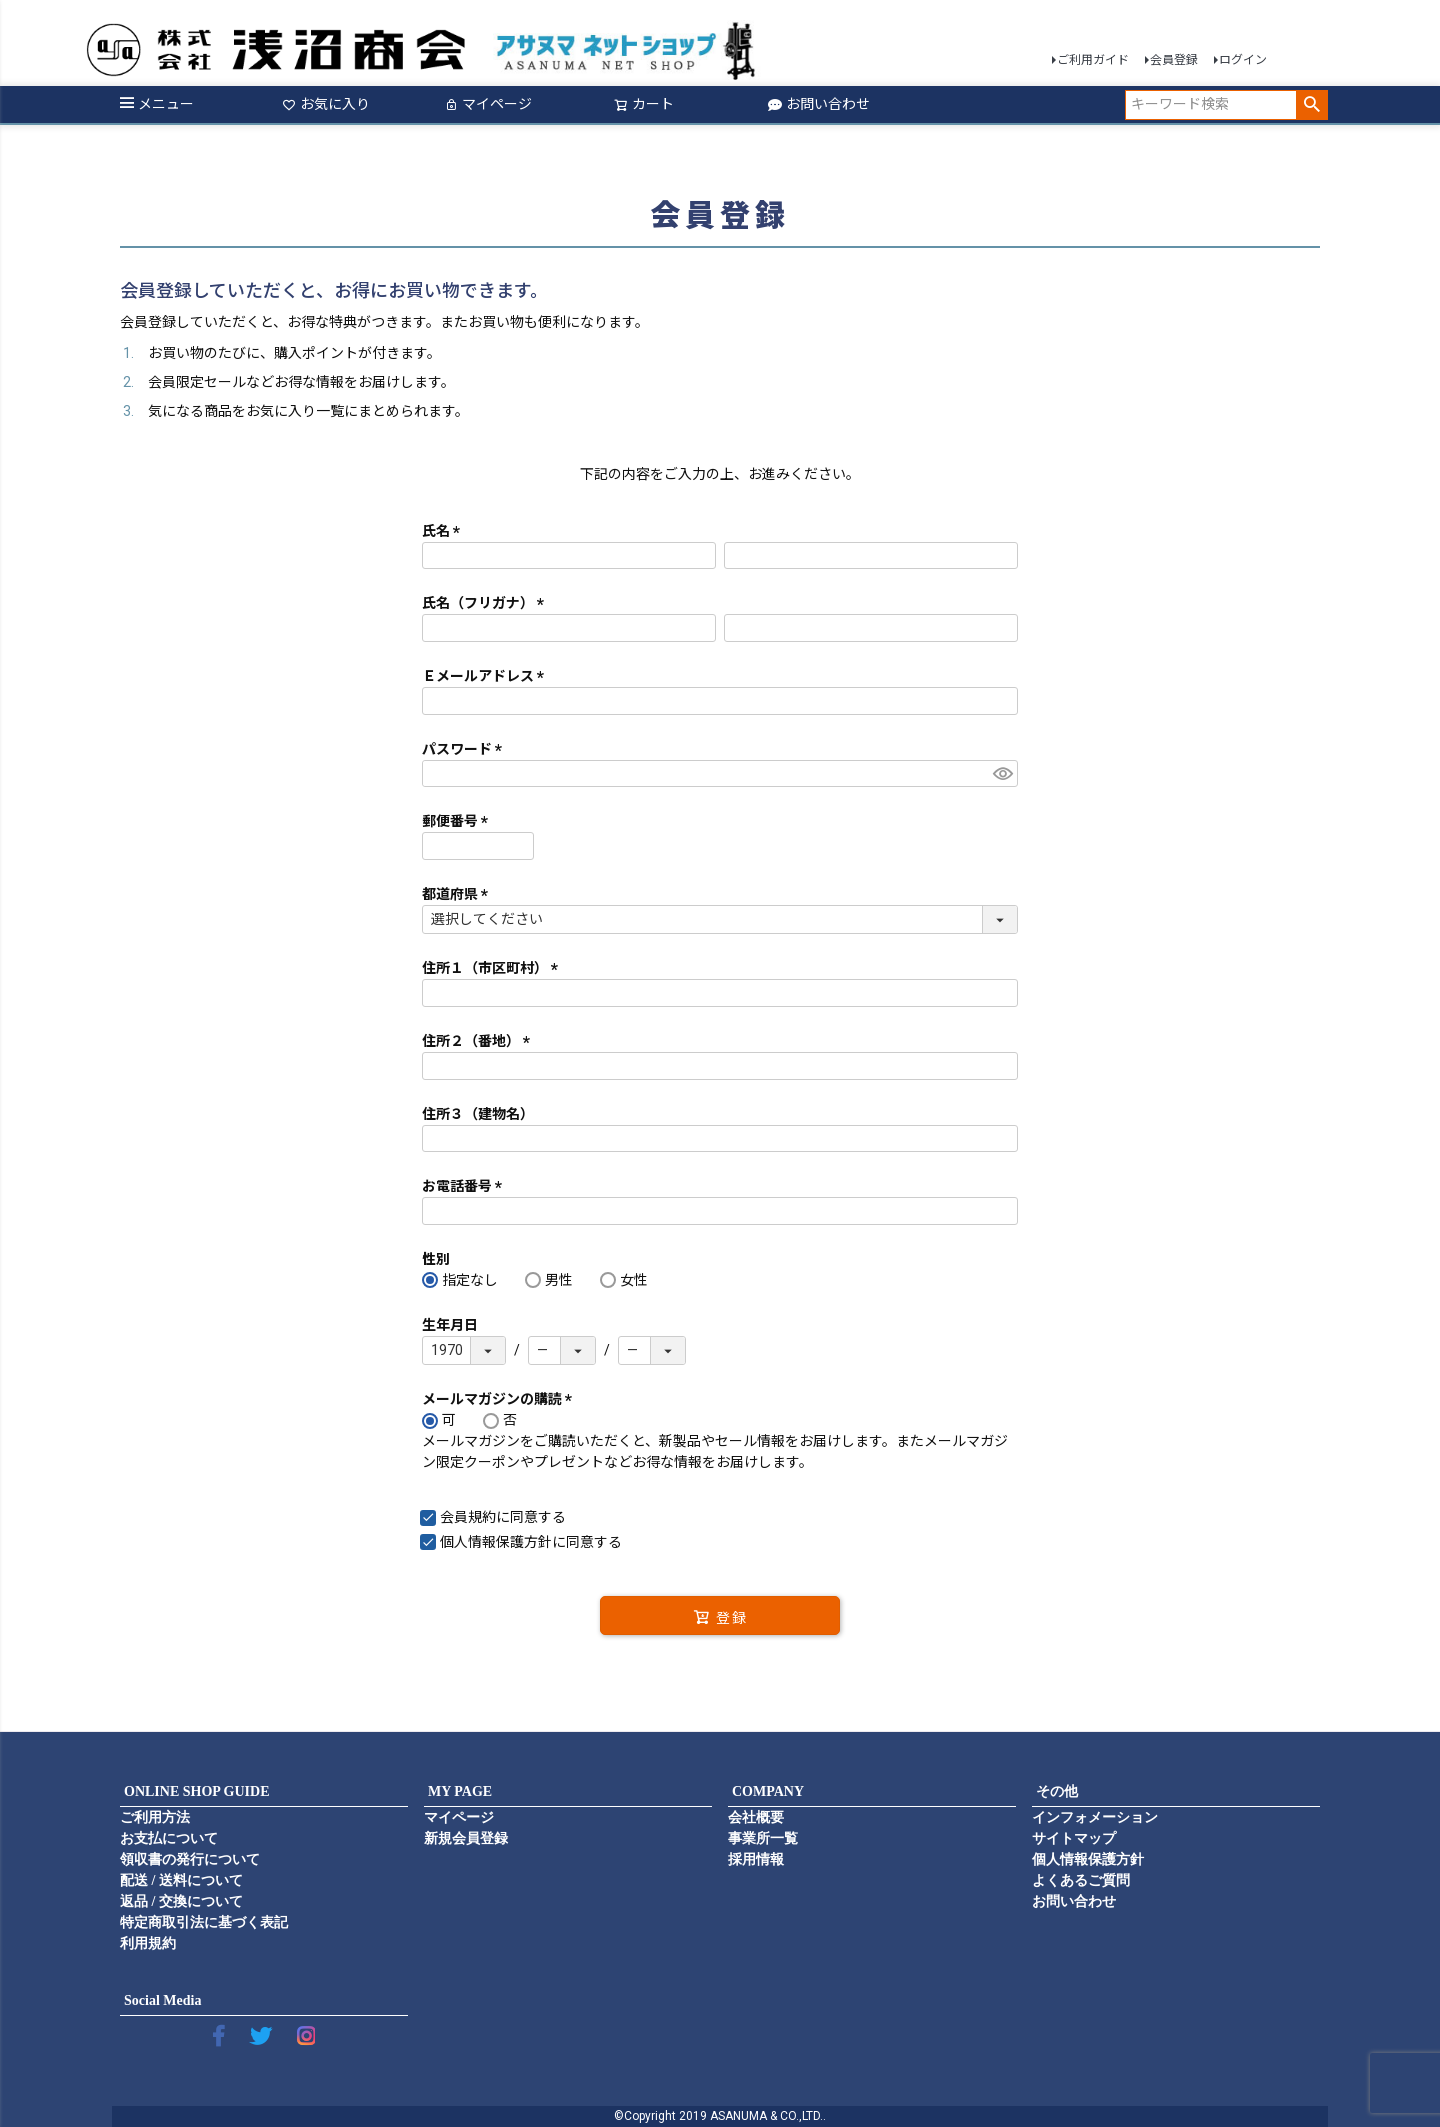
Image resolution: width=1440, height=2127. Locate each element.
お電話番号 (465, 1186)
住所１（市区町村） (493, 968)
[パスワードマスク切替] (1002, 774)
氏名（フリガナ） (486, 603)
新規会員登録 (466, 1838)
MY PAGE (460, 1791)
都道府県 (458, 894)
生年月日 (450, 1325)
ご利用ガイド (1093, 60)
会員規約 (468, 1517)
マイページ (488, 104)
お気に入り (326, 104)
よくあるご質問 (1081, 1880)
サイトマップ (1074, 1838)
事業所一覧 (763, 1838)
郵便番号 (458, 821)
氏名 (444, 531)
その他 (1057, 1791)
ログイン (1243, 60)
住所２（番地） (479, 1041)
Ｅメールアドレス (486, 676)
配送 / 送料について (181, 1880)
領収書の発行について (190, 1859)
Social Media (162, 2000)
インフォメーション (1095, 1817)
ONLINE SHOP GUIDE (196, 1791)
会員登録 (1174, 60)
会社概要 (756, 1817)
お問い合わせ (819, 104)
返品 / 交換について (181, 1901)
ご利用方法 (155, 1817)
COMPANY (768, 1791)
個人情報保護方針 (496, 1542)
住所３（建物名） (478, 1114)
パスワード (465, 749)
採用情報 (756, 1859)
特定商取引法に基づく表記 (204, 1922)
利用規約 (148, 1943)
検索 (1311, 105)
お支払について (169, 1838)
